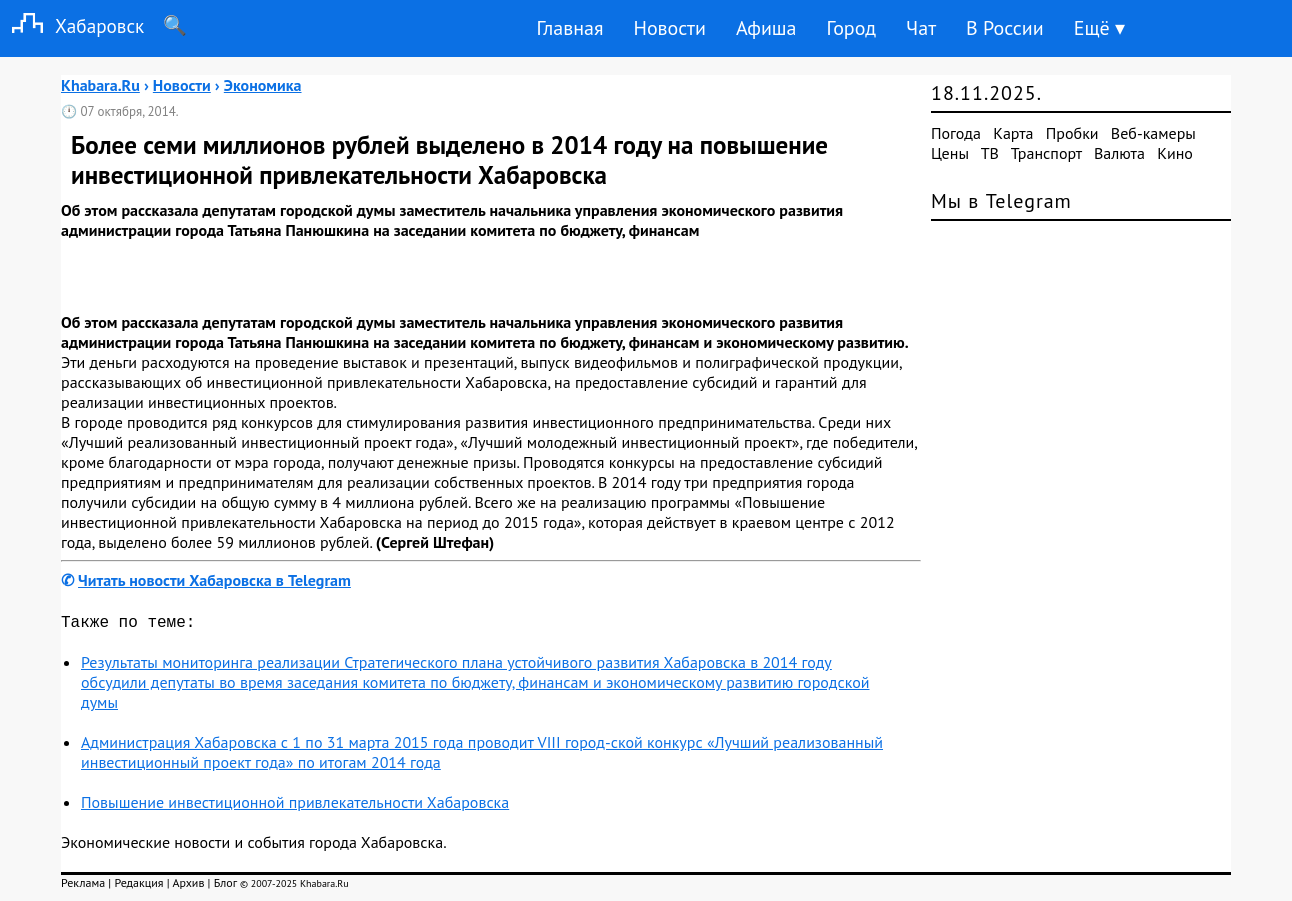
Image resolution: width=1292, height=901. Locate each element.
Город (852, 28)
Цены (950, 153)
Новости (669, 28)
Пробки (1072, 133)
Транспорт (1046, 153)
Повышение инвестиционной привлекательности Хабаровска (295, 806)
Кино (1175, 153)
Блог (225, 886)
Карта (1013, 133)
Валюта (1119, 153)
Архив (188, 886)
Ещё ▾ (1099, 28)
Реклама (83, 886)
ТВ (990, 153)
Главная (569, 28)
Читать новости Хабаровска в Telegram (214, 580)
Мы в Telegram (1001, 201)
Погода (956, 133)
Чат (921, 28)
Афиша (766, 28)
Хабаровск (72, 25)
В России (1005, 28)
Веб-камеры (1153, 133)
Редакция (138, 886)
